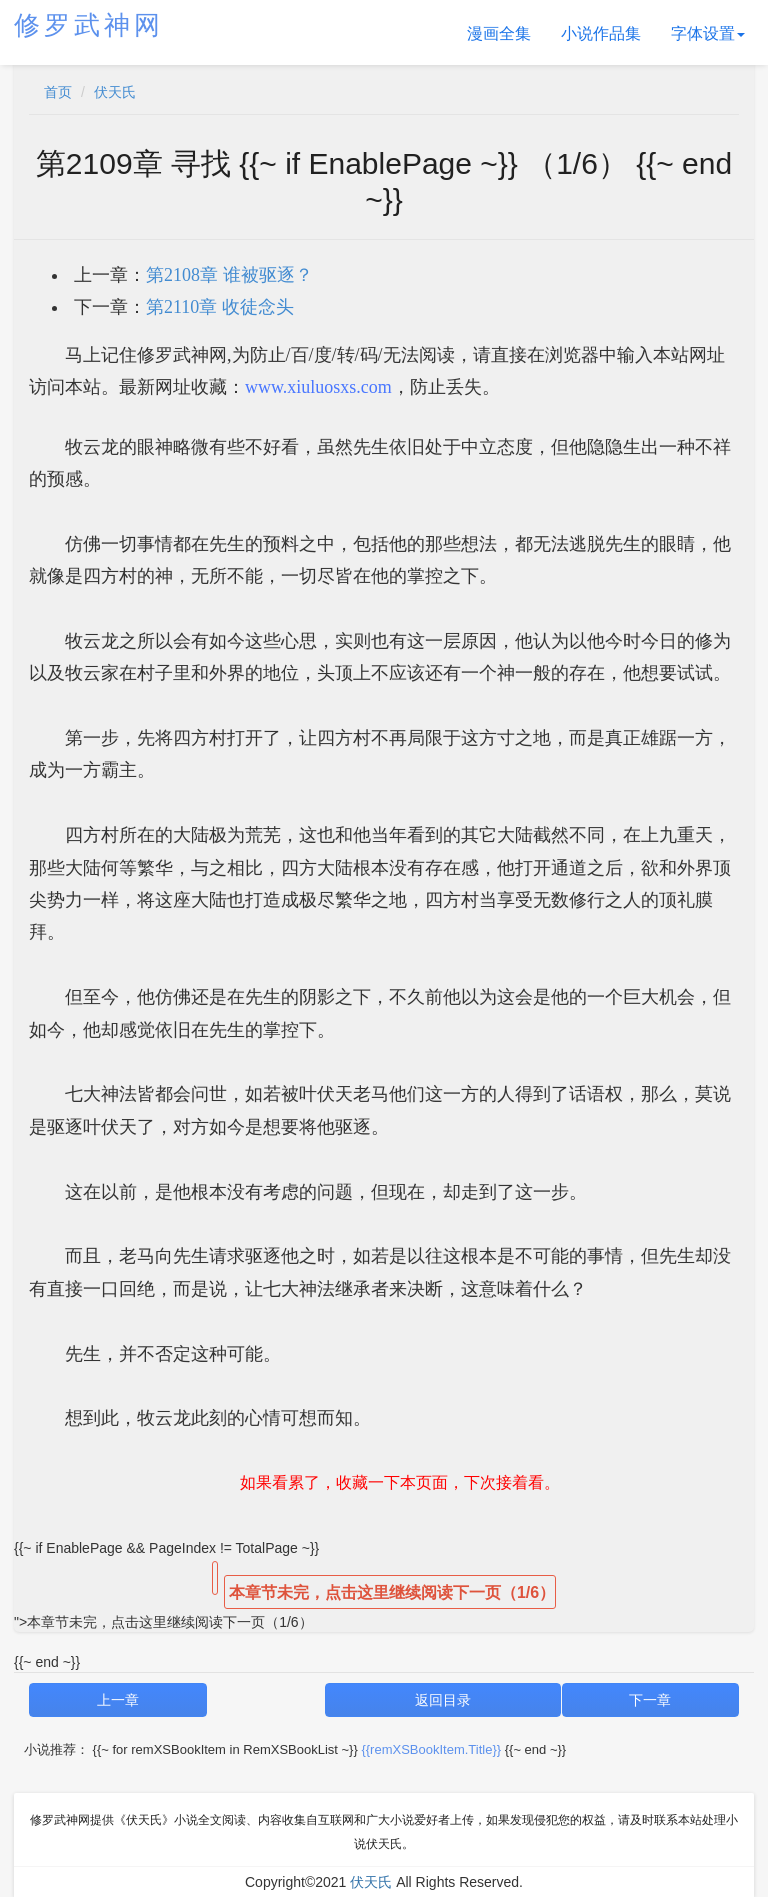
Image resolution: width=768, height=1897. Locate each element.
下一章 (650, 1700)
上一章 (118, 1700)
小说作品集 (601, 33)
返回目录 (443, 1700)
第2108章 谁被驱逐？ (229, 275)
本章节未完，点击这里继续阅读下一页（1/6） (392, 1592)
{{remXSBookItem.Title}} (431, 1749)
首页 (58, 92)
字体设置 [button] (708, 33)
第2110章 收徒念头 (220, 307)
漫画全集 (499, 33)
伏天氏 (115, 92)
